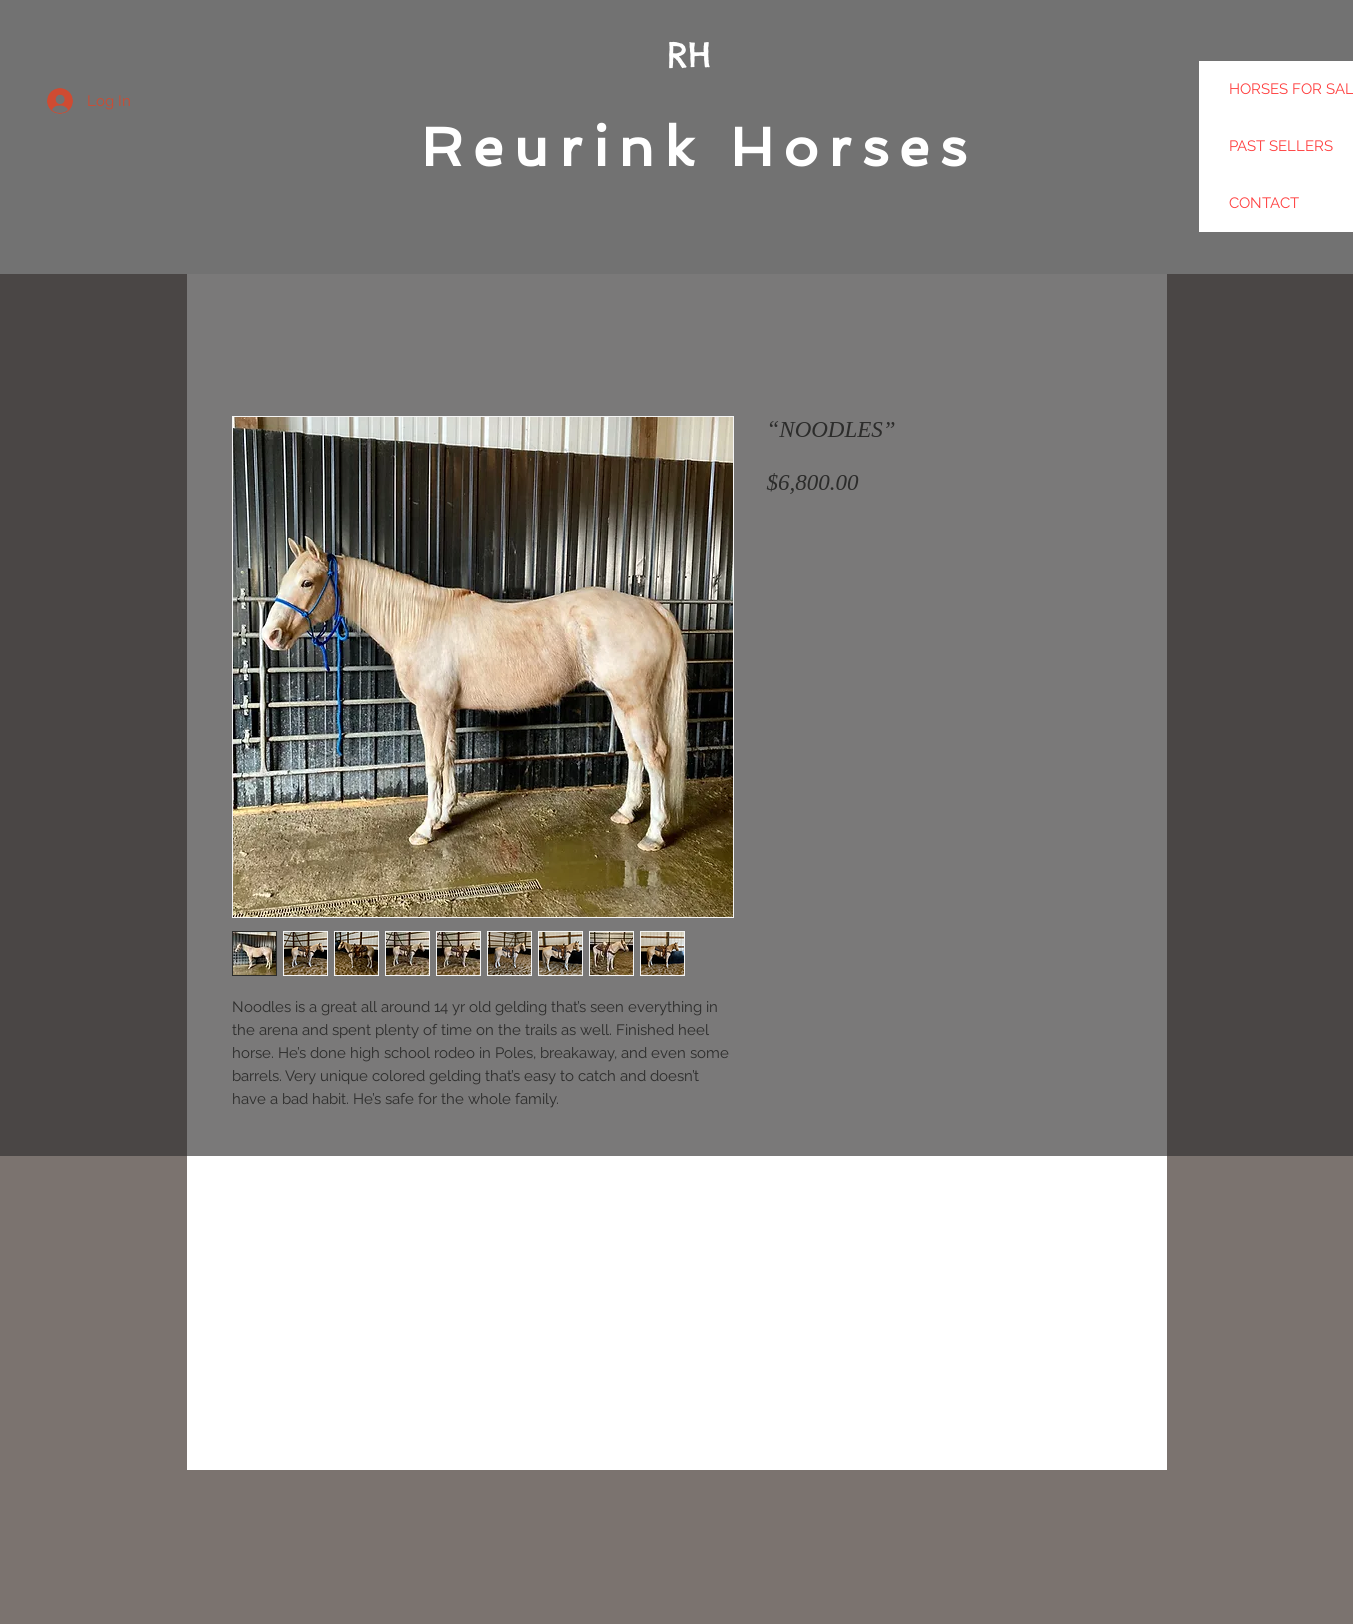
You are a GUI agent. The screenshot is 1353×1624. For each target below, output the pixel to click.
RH (689, 54)
